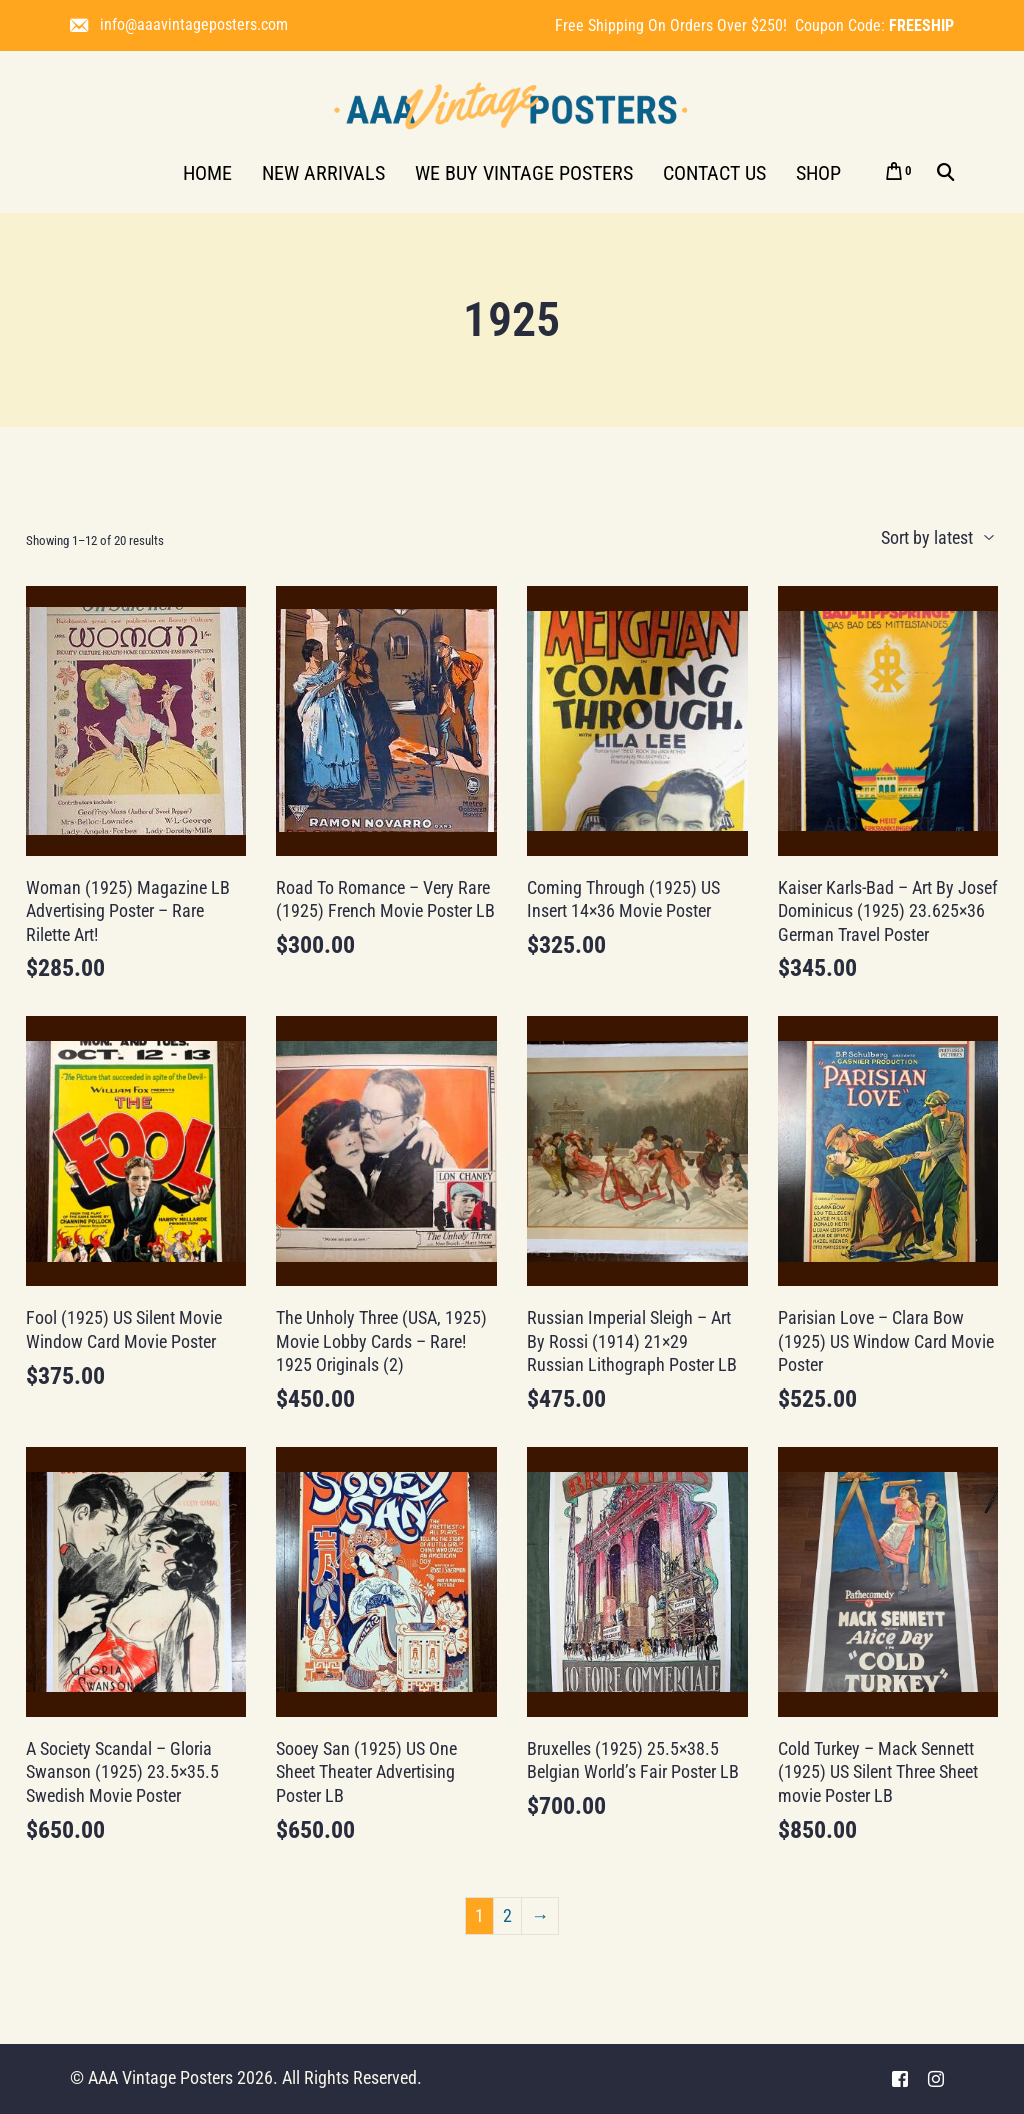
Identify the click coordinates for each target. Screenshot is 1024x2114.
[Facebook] (900, 2078)
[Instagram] (936, 2078)
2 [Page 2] (507, 1915)
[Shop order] (899, 538)
